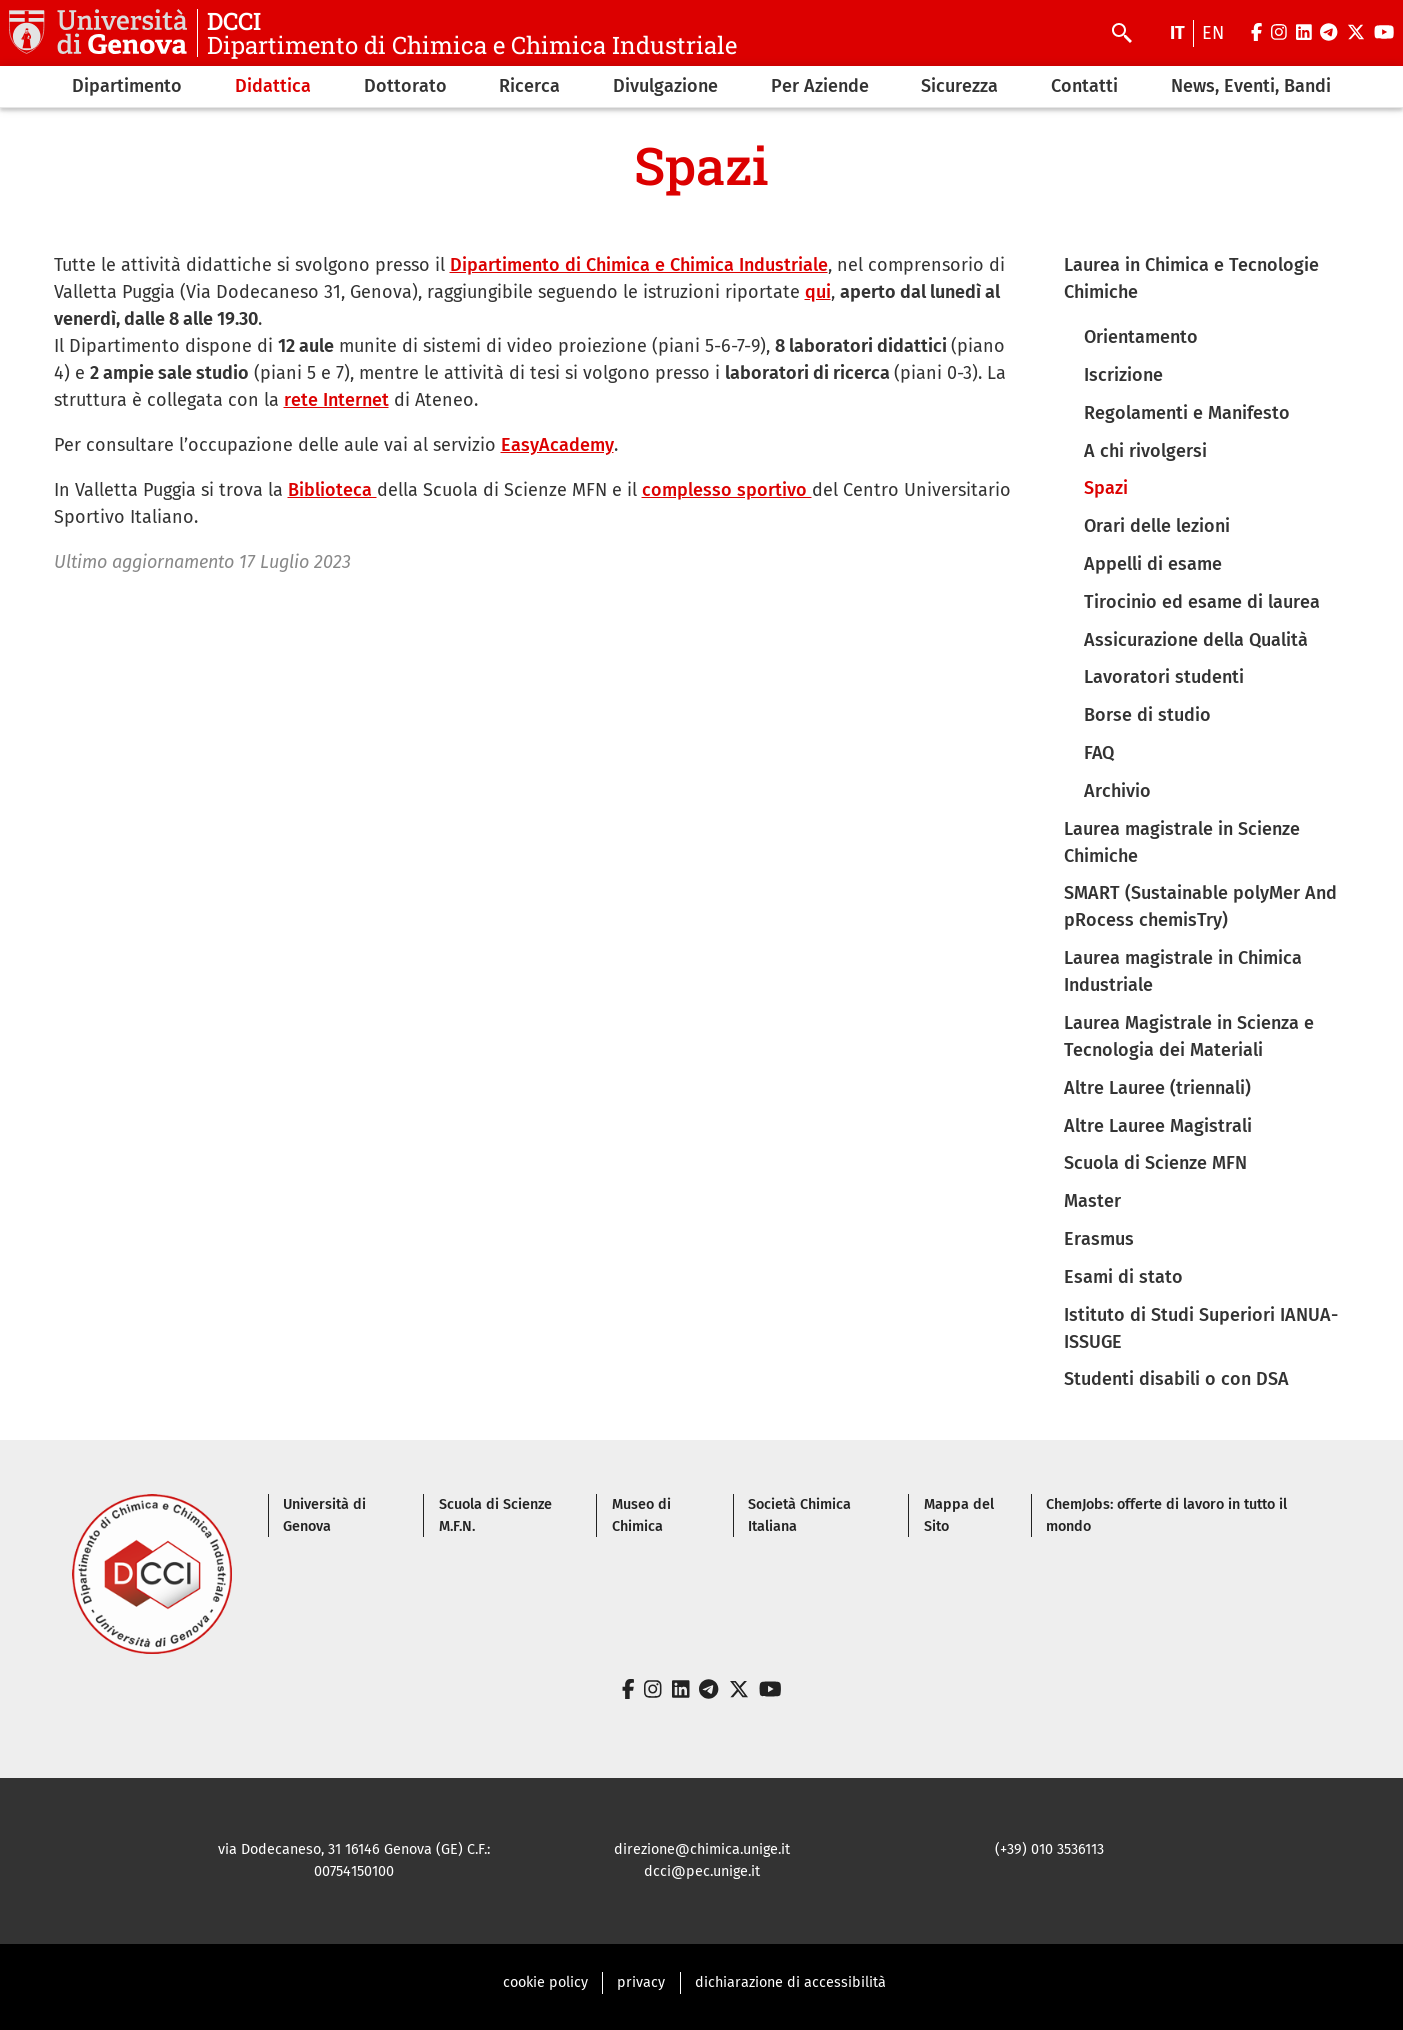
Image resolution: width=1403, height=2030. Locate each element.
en (1213, 33)
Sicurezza (959, 86)
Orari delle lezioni (1157, 526)
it (1177, 33)
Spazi (1106, 488)
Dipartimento (127, 86)
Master (1092, 1201)
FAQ (1099, 753)
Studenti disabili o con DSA (1176, 1379)
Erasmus (1099, 1239)
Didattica (273, 86)
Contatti (1084, 86)
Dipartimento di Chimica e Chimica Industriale (639, 265)
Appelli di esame (1153, 564)
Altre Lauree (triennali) (1157, 1088)
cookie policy (545, 1982)
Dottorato (405, 86)
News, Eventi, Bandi (1251, 86)
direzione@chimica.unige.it (702, 1849)
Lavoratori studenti (1164, 677)
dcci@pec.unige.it (702, 1871)
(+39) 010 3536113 (1049, 1849)
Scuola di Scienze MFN (1155, 1163)
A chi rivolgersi (1145, 451)
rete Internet (336, 400)
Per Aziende (820, 86)
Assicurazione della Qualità (1196, 640)
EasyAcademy (557, 445)
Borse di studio (1147, 715)
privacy (641, 1982)
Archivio (1117, 791)
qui (818, 292)
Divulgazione (665, 86)
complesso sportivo (727, 490)
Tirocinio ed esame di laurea (1202, 602)
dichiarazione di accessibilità (790, 1982)
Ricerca (529, 86)
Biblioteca (332, 490)
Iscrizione (1123, 375)
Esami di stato (1123, 1277)
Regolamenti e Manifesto (1187, 413)
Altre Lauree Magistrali (1158, 1126)
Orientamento (1141, 337)
